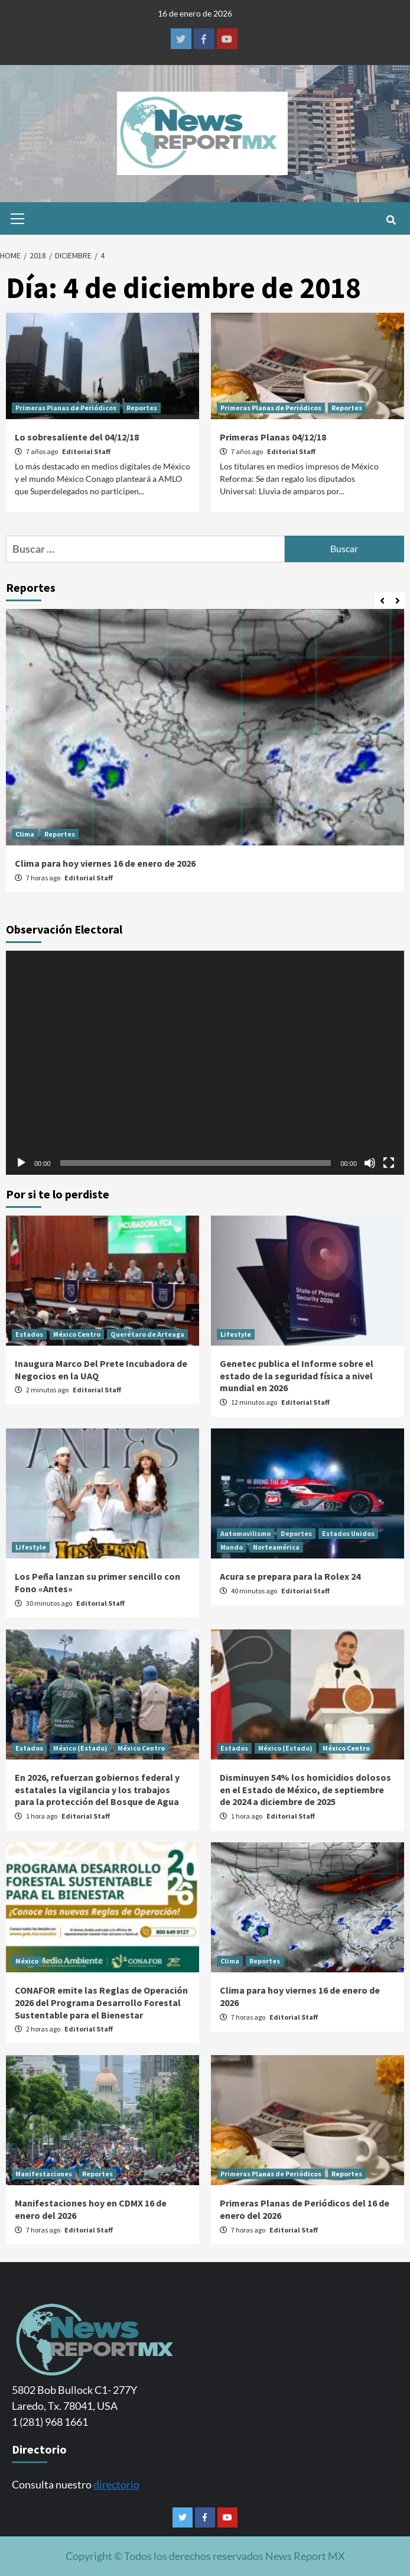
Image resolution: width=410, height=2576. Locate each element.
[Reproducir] (21, 1163)
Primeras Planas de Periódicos (65, 407)
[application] (205, 1063)
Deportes (296, 1533)
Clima (24, 833)
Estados (29, 1334)
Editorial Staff (86, 451)
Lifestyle (235, 1334)
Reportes (141, 407)
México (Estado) (80, 1748)
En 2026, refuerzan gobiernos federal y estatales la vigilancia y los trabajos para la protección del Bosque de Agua (97, 1789)
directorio (116, 2484)
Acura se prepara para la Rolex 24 (290, 1576)
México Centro (76, 1334)
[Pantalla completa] (389, 1163)
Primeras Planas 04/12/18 (273, 437)
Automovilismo (245, 1533)
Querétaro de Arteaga (147, 1334)
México (26, 1960)
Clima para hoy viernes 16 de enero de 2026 (105, 863)
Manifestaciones (43, 2173)
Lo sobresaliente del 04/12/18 (77, 437)
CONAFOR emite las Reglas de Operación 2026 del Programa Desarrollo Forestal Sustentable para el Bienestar (101, 2002)
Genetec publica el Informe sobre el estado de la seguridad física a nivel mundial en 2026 (296, 1375)
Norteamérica (276, 1547)
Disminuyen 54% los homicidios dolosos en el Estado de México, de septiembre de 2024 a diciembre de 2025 (305, 1789)
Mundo (231, 1547)
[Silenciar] (370, 1163)
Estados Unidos (348, 1533)
